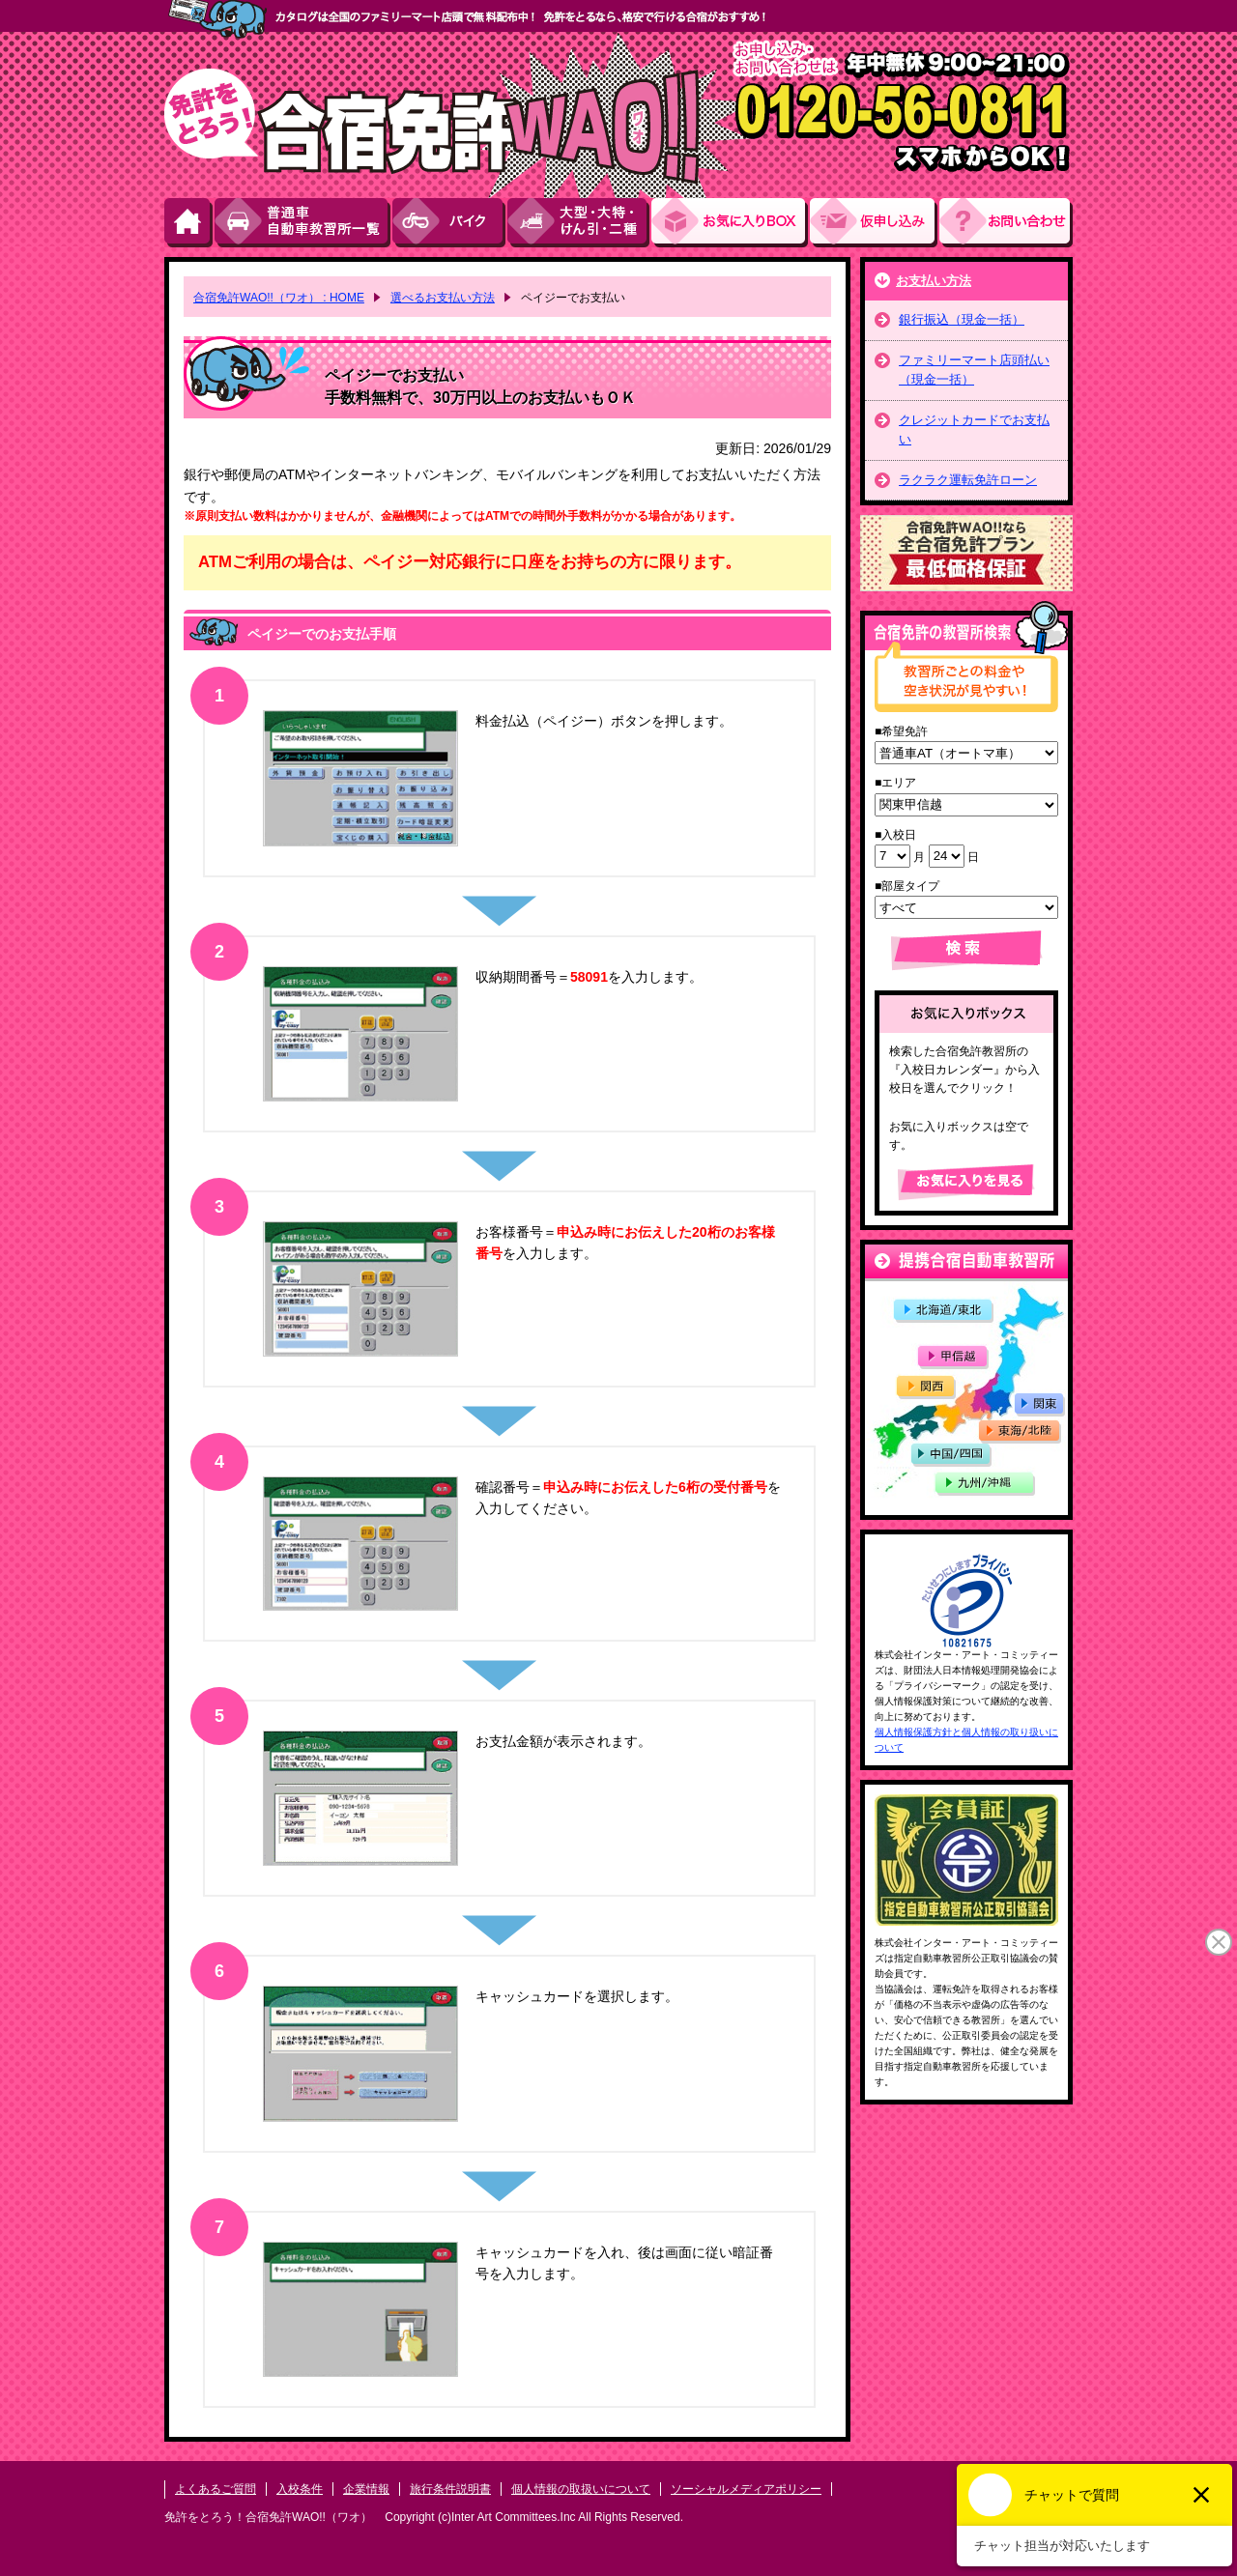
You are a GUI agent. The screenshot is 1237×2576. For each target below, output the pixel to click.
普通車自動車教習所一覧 (303, 222)
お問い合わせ (1006, 222)
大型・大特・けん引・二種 (579, 222)
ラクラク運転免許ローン (968, 479)
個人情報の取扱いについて (580, 2489)
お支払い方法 (933, 280)
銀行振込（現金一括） (961, 319)
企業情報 (366, 2489)
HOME (189, 222)
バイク (449, 222)
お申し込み (874, 222)
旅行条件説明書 (450, 2489)
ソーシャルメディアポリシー (746, 2489)
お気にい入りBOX (730, 222)
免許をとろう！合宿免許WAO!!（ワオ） (268, 2517)
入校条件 (299, 2489)
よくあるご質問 (215, 2489)
